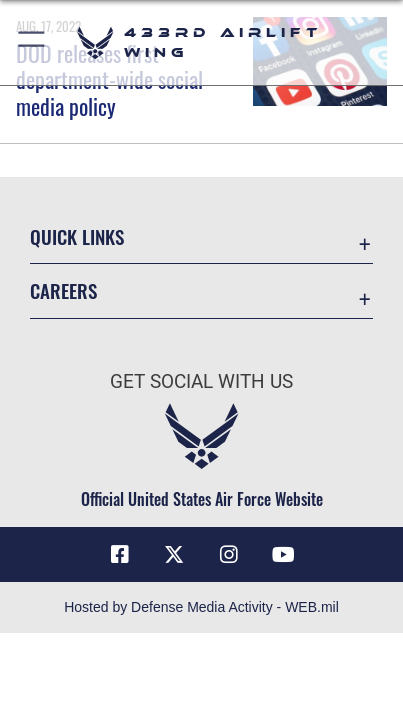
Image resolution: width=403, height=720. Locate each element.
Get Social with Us (201, 381)
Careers (63, 290)
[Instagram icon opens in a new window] (229, 555)
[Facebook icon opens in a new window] (120, 555)
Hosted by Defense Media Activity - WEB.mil (201, 607)
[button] (32, 42)
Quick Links (77, 236)
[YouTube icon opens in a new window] (283, 555)
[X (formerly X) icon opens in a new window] (174, 555)
